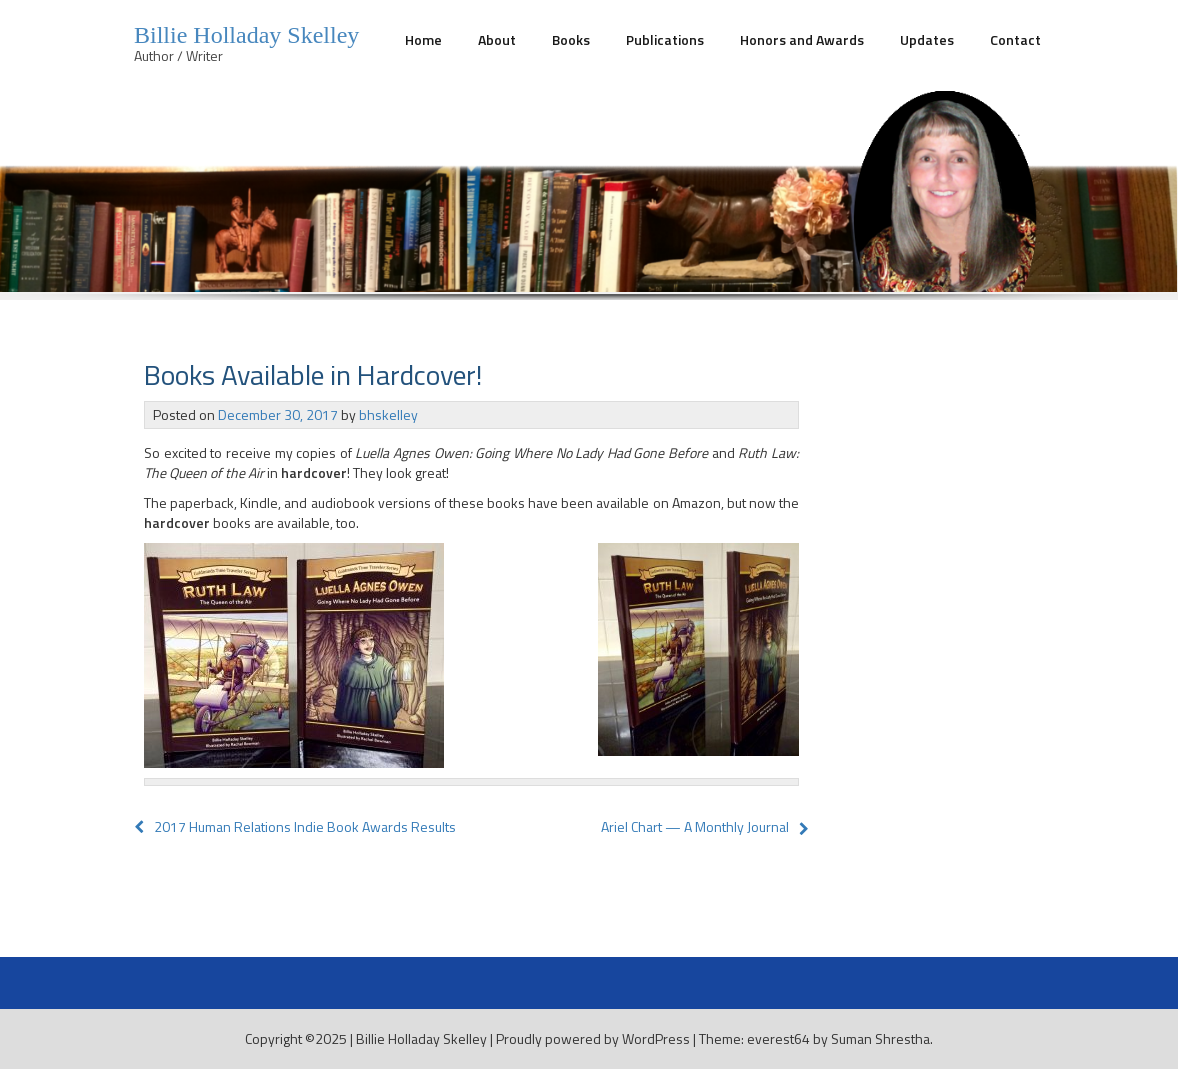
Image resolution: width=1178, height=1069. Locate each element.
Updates (927, 39)
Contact (1015, 39)
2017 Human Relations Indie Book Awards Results (295, 826)
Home (423, 39)
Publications (665, 39)
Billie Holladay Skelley (246, 35)
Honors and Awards (802, 39)
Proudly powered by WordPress (593, 1038)
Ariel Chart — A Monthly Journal (695, 826)
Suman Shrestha (880, 1038)
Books (571, 39)
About (497, 39)
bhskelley (388, 414)
